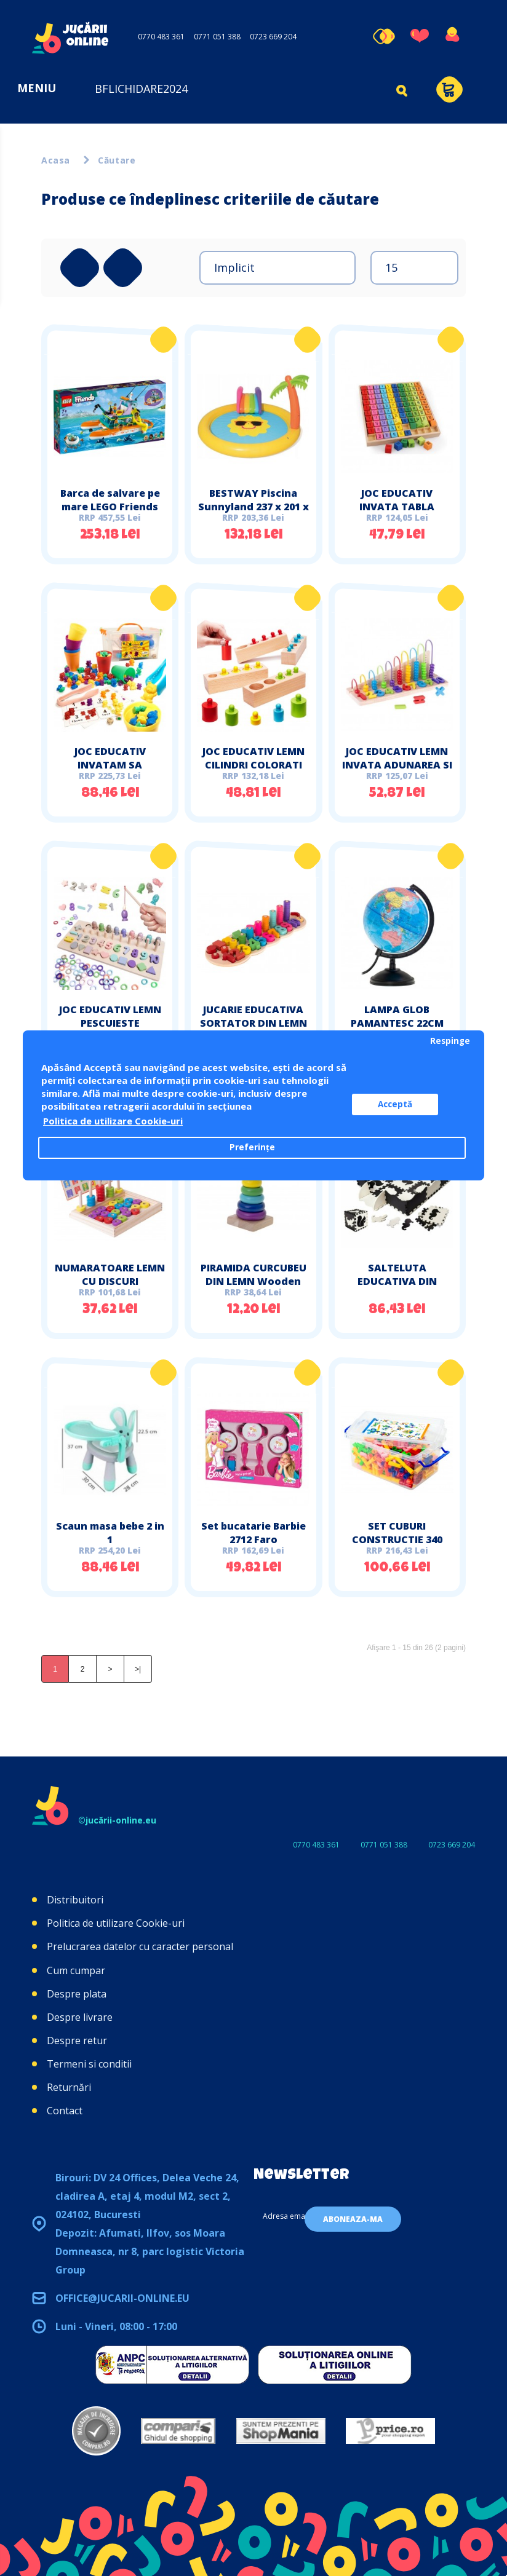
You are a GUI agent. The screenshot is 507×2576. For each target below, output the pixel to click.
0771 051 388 (217, 36)
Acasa (55, 160)
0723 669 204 (273, 36)
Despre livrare (80, 2017)
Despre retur (77, 2040)
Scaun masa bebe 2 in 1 (110, 1532)
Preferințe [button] (252, 1147)
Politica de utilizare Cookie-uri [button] (113, 1121)
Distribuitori (75, 1899)
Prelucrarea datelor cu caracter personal (140, 1946)
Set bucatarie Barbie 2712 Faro (253, 1532)
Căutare (116, 160)
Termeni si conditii (89, 2064)
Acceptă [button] (395, 1104)
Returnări (69, 2087)
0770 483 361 (161, 36)
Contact (64, 2110)
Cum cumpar (76, 1970)
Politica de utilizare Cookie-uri (116, 1923)
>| (138, 1669)
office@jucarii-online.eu (122, 2298)
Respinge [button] (450, 1040)
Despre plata (76, 1994)
